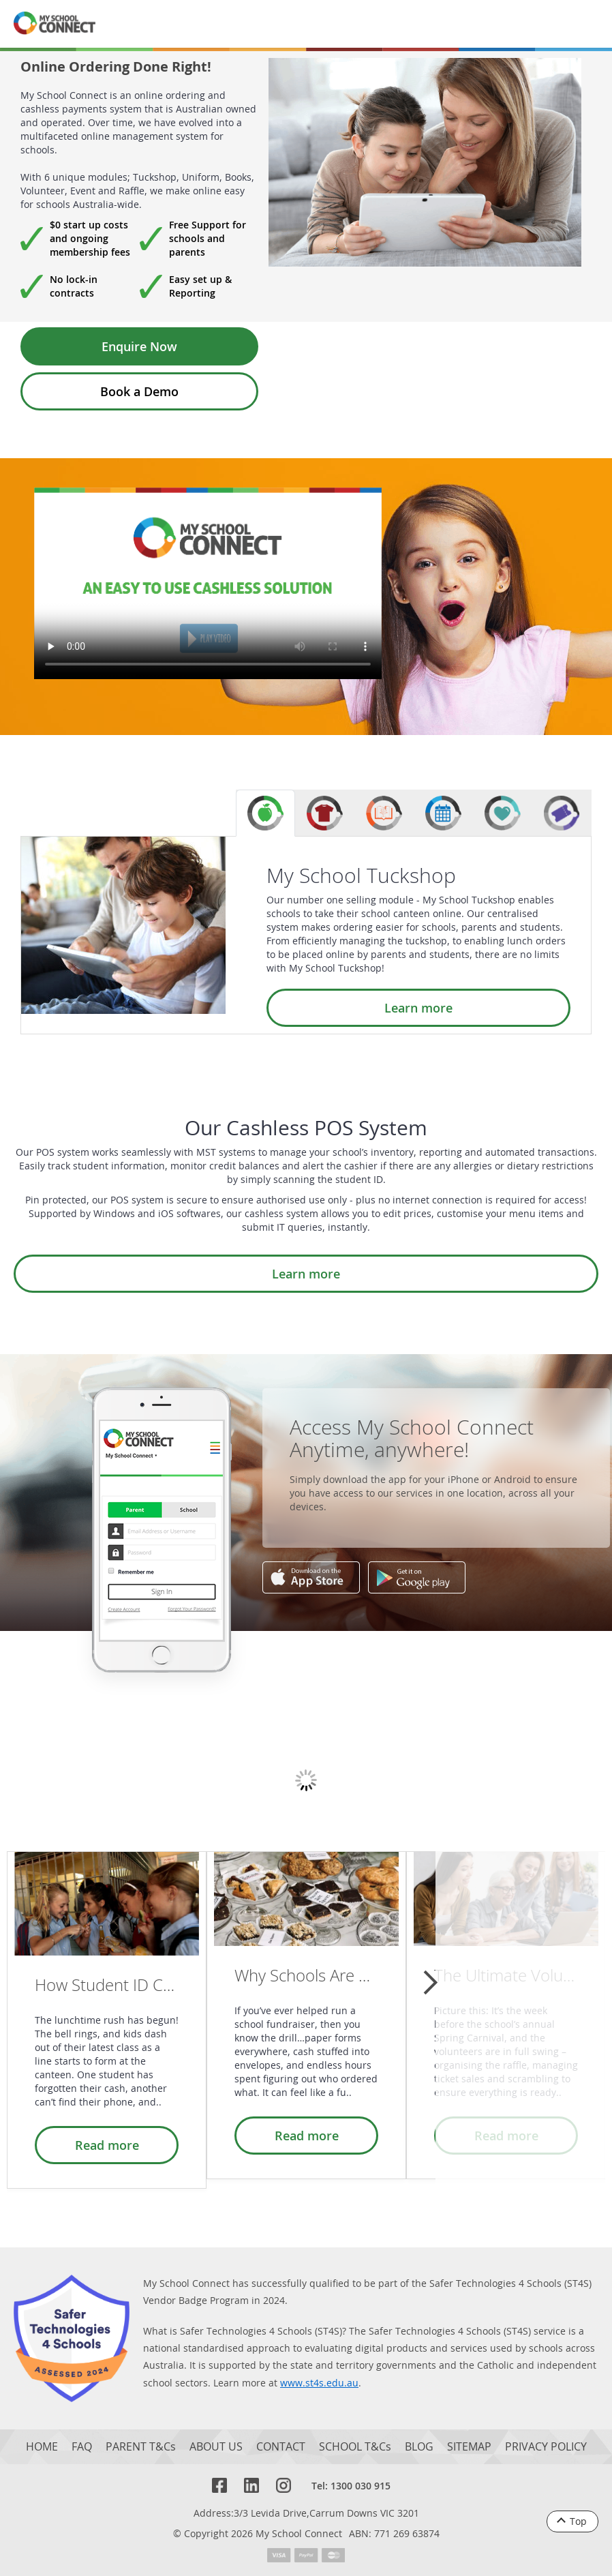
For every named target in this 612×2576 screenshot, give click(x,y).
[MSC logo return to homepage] (54, 24)
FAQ (82, 2446)
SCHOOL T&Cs (355, 2446)
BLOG (419, 2446)
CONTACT (280, 2446)
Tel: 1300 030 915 (351, 2485)
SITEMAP (469, 2446)
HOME (42, 2446)
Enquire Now (139, 346)
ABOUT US (216, 2446)
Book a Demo (139, 391)
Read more (107, 2145)
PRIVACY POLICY (546, 2446)
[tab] (265, 813)
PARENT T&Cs (141, 2446)
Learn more (418, 1008)
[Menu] (583, 24)
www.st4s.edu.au (319, 2382)
